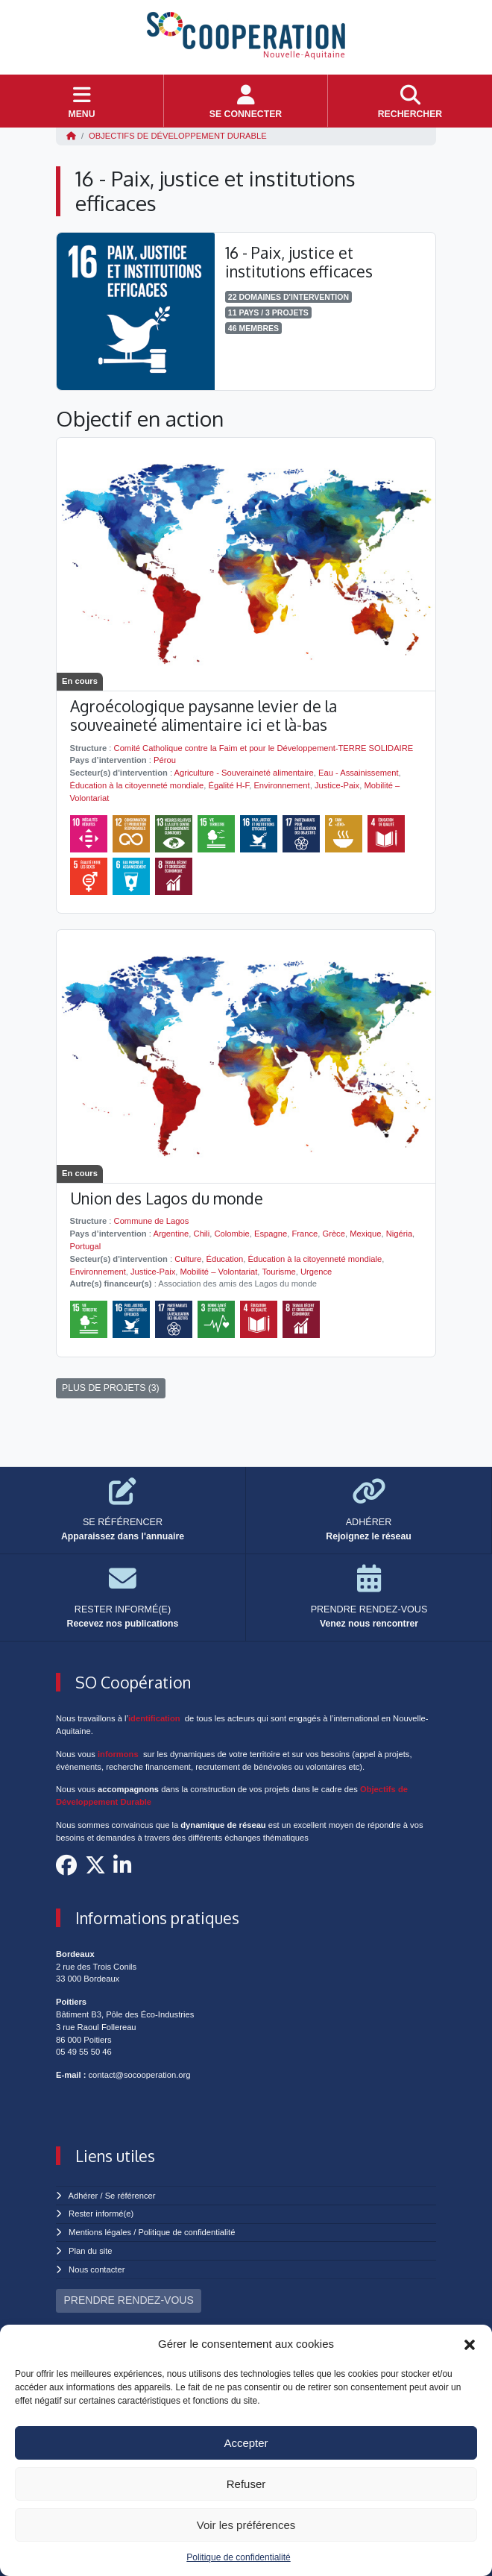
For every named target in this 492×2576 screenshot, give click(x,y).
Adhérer (83, 2195)
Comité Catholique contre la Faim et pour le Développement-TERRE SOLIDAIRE (264, 748)
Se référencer (130, 2195)
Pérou (165, 759)
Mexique (365, 1233)
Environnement (281, 785)
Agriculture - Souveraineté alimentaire (244, 772)
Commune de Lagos (151, 1220)
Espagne (270, 1233)
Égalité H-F (228, 785)
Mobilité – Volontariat (219, 1271)
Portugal (85, 1246)
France (304, 1233)
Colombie (232, 1233)
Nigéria (399, 1233)
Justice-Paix (337, 785)
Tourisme (278, 1271)
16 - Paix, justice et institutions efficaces (299, 261)
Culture (187, 1258)
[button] (469, 2344)
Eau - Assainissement (358, 772)
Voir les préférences (246, 2525)
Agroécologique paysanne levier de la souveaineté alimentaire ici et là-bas (203, 715)
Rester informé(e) (101, 2213)
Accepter (246, 2443)
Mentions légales (100, 2232)
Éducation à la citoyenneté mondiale (137, 785)
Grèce (333, 1233)
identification (154, 1718)
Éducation (224, 1258)
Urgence (316, 1271)
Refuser (246, 2484)
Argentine (171, 1233)
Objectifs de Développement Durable (178, 135)
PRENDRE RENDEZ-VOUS (129, 2300)
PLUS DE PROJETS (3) (111, 1388)
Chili (202, 1233)
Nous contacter (96, 2269)
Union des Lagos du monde (166, 1198)
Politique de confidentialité (238, 2557)
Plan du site (90, 2250)
